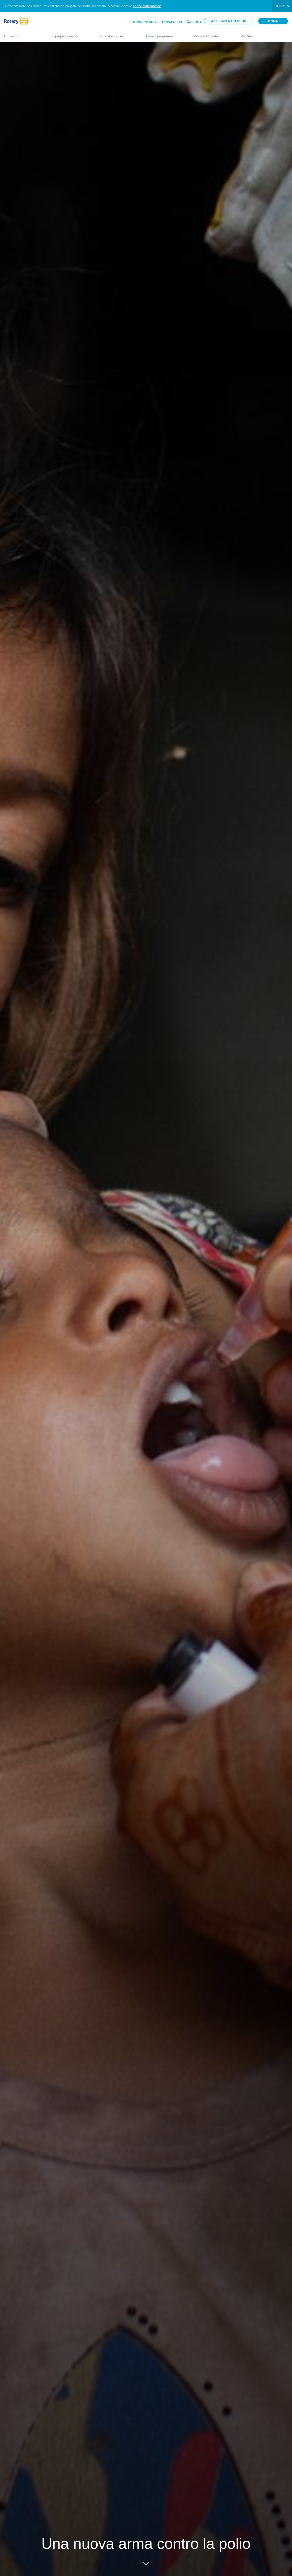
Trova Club (172, 22)
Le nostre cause (118, 34)
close (280, 6)
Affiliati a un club (228, 21)
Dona (273, 21)
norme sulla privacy (147, 6)
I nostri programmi (165, 34)
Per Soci (264, 34)
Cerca (196, 22)
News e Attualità (212, 34)
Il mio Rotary (145, 22)
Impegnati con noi (70, 34)
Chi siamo (23, 34)
